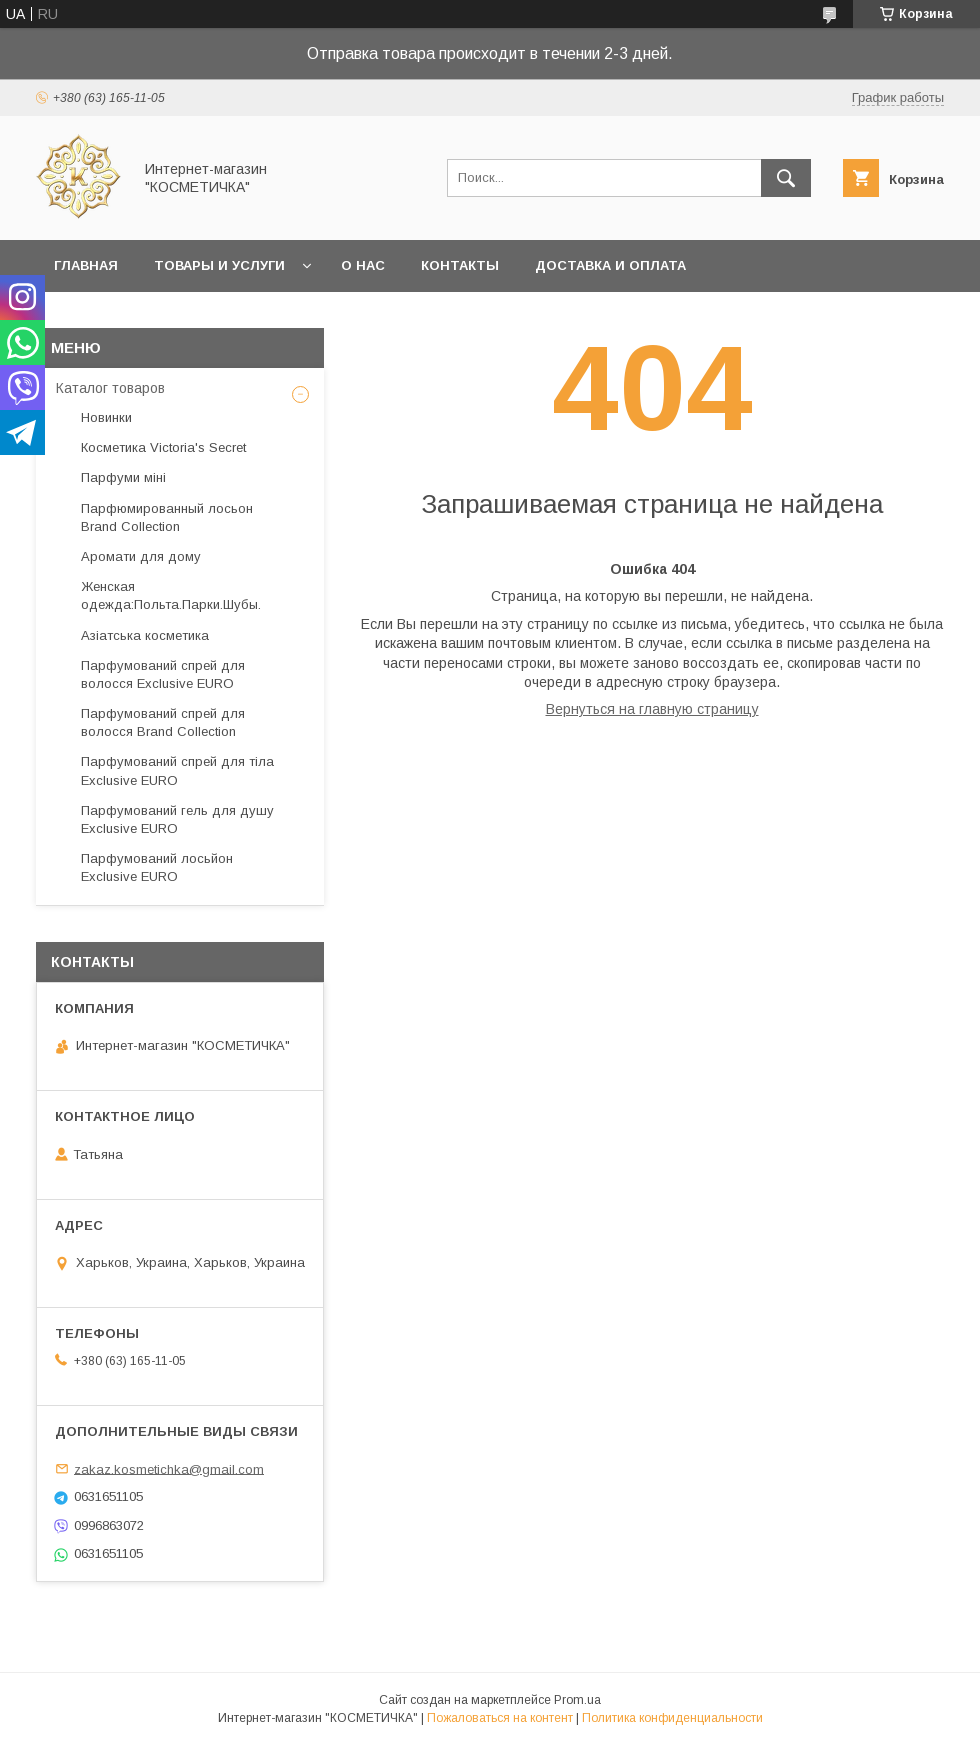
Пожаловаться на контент (500, 1718)
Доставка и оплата (610, 265)
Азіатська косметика (145, 635)
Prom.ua (577, 1700)
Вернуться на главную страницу (652, 709)
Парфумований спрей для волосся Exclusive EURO (163, 674)
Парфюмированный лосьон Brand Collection (167, 517)
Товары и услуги (219, 265)
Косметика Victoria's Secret (163, 447)
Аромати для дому (141, 556)
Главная (86, 265)
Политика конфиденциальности (672, 1718)
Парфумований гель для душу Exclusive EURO (177, 819)
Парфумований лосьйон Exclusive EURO (157, 867)
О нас (363, 265)
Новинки (106, 417)
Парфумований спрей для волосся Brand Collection (163, 722)
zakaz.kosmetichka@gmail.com (169, 1468)
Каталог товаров (110, 388)
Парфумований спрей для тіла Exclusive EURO (177, 770)
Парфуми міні (123, 477)
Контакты (460, 265)
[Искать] (786, 178)
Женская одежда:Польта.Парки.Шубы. (171, 595)
